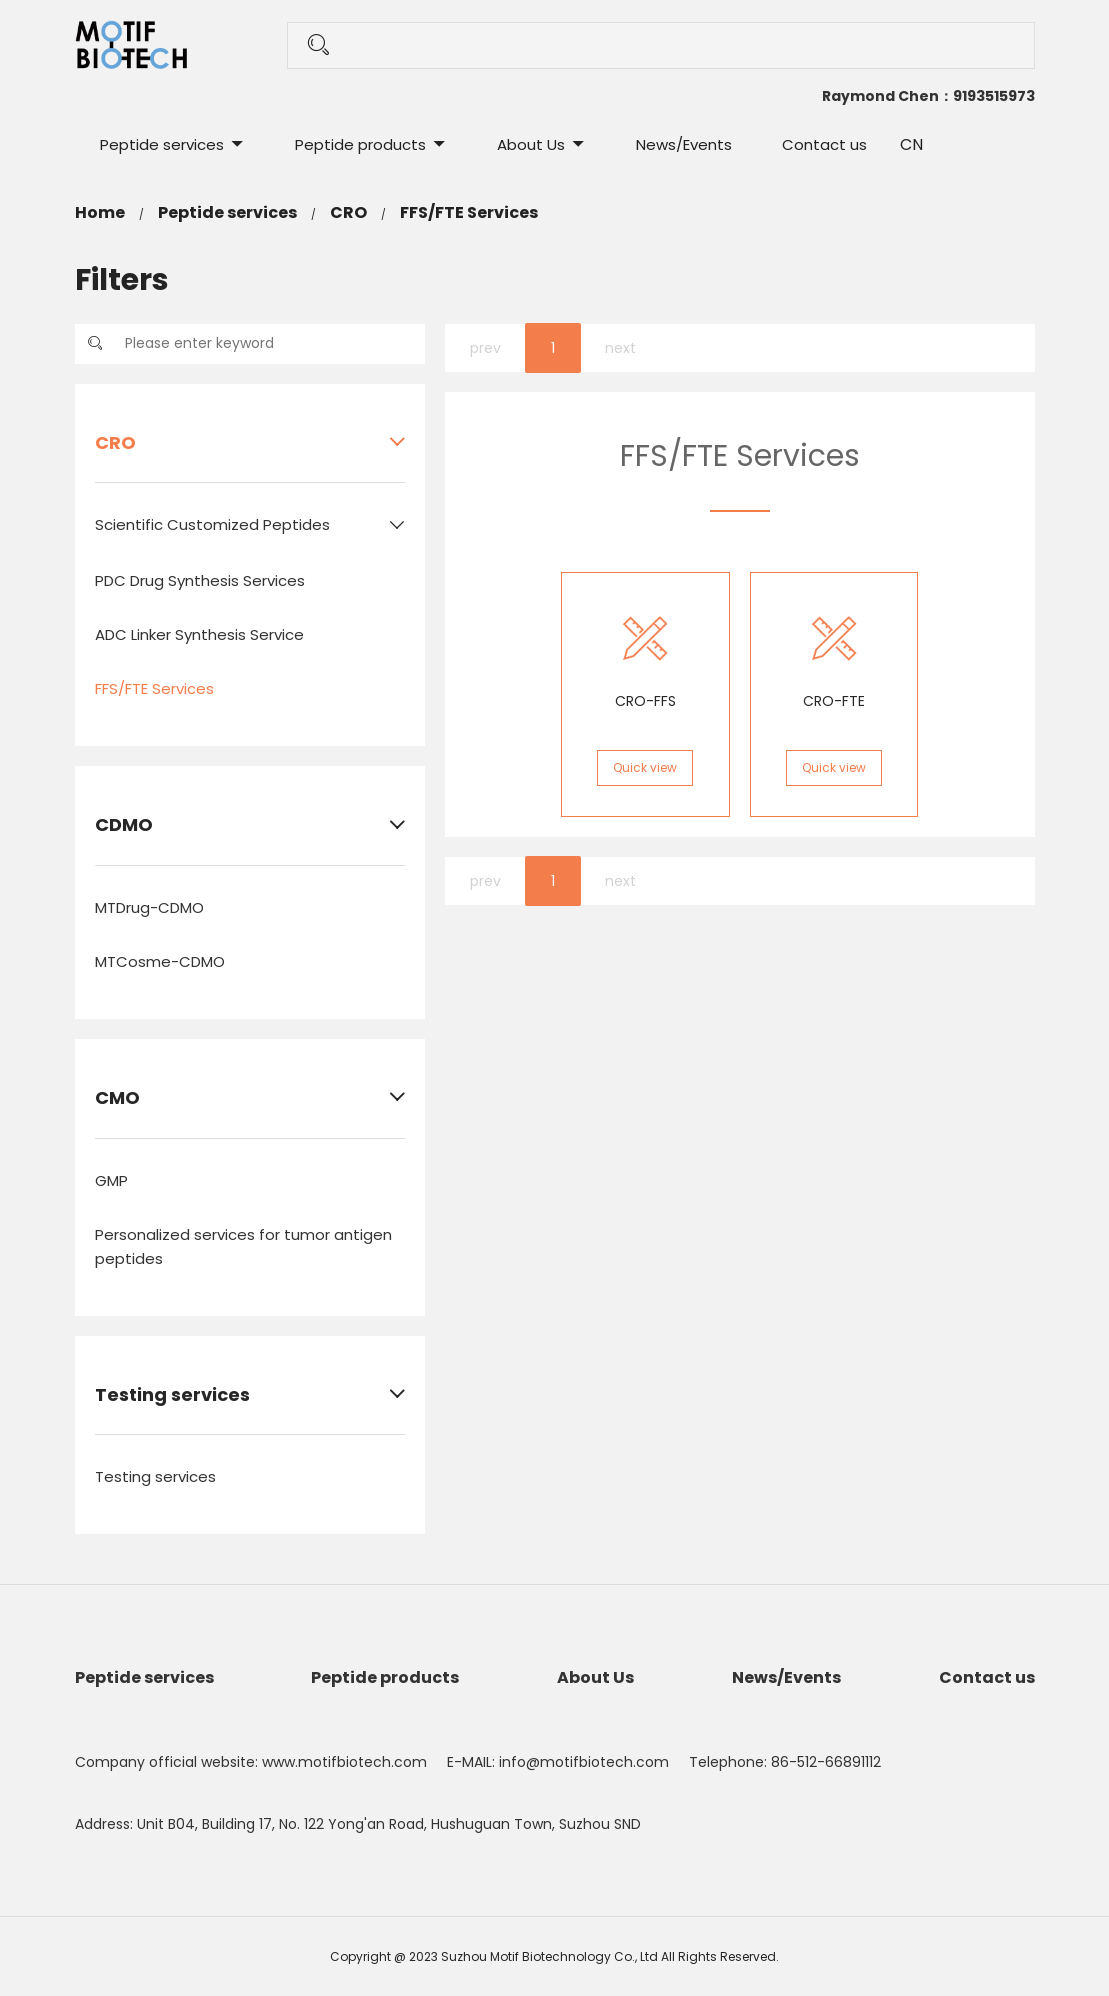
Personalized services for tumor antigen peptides (243, 1246)
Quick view (645, 767)
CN (911, 144)
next (620, 348)
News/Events (684, 144)
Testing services (155, 1476)
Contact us (824, 144)
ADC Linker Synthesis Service (199, 634)
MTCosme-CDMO (160, 961)
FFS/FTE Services (469, 212)
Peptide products (360, 144)
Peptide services (162, 144)
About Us (531, 144)
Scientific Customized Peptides (212, 524)
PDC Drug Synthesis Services (200, 580)
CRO (348, 212)
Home (100, 212)
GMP (111, 1180)
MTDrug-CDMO (149, 907)
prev (485, 348)
